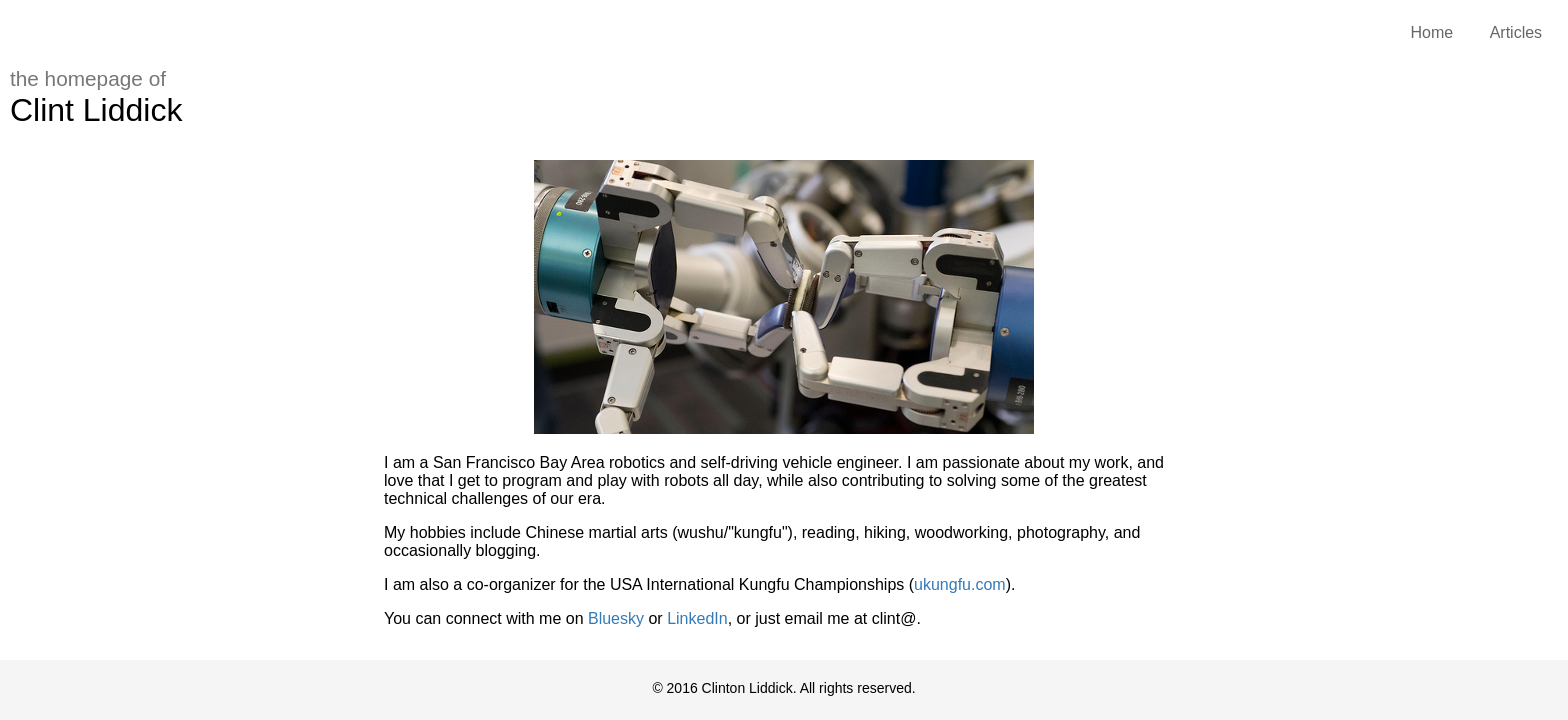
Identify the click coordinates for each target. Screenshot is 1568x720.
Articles (1516, 32)
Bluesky (616, 618)
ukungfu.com (960, 584)
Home (1432, 32)
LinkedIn (697, 618)
